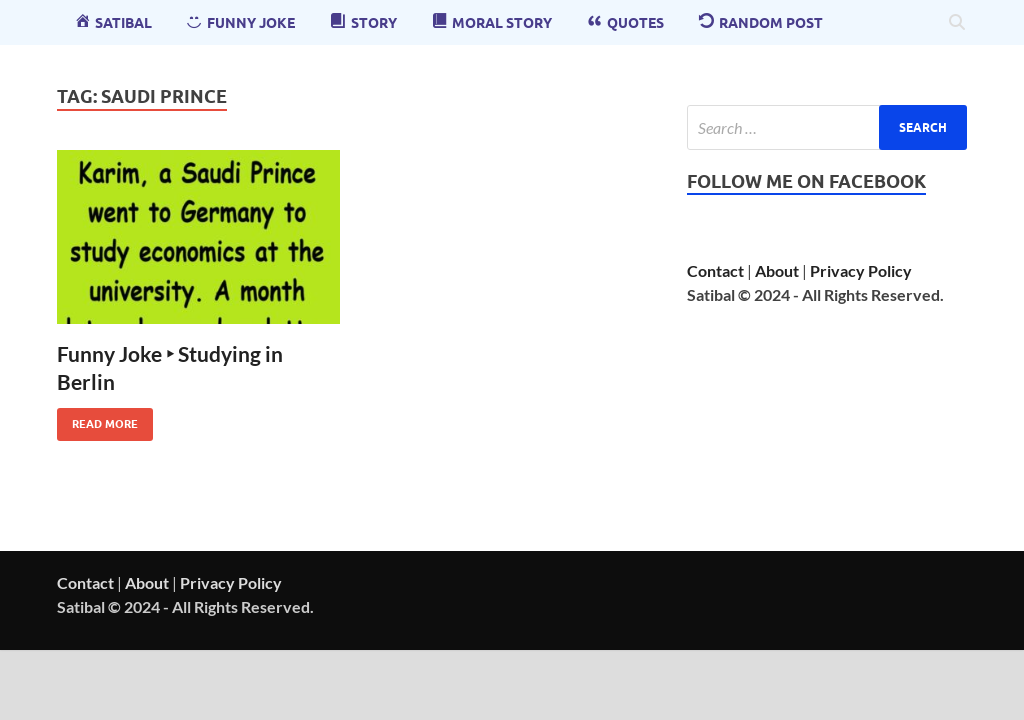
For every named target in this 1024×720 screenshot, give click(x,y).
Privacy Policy (861, 270)
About (777, 270)
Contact (715, 270)
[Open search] (957, 23)
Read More (97, 419)
